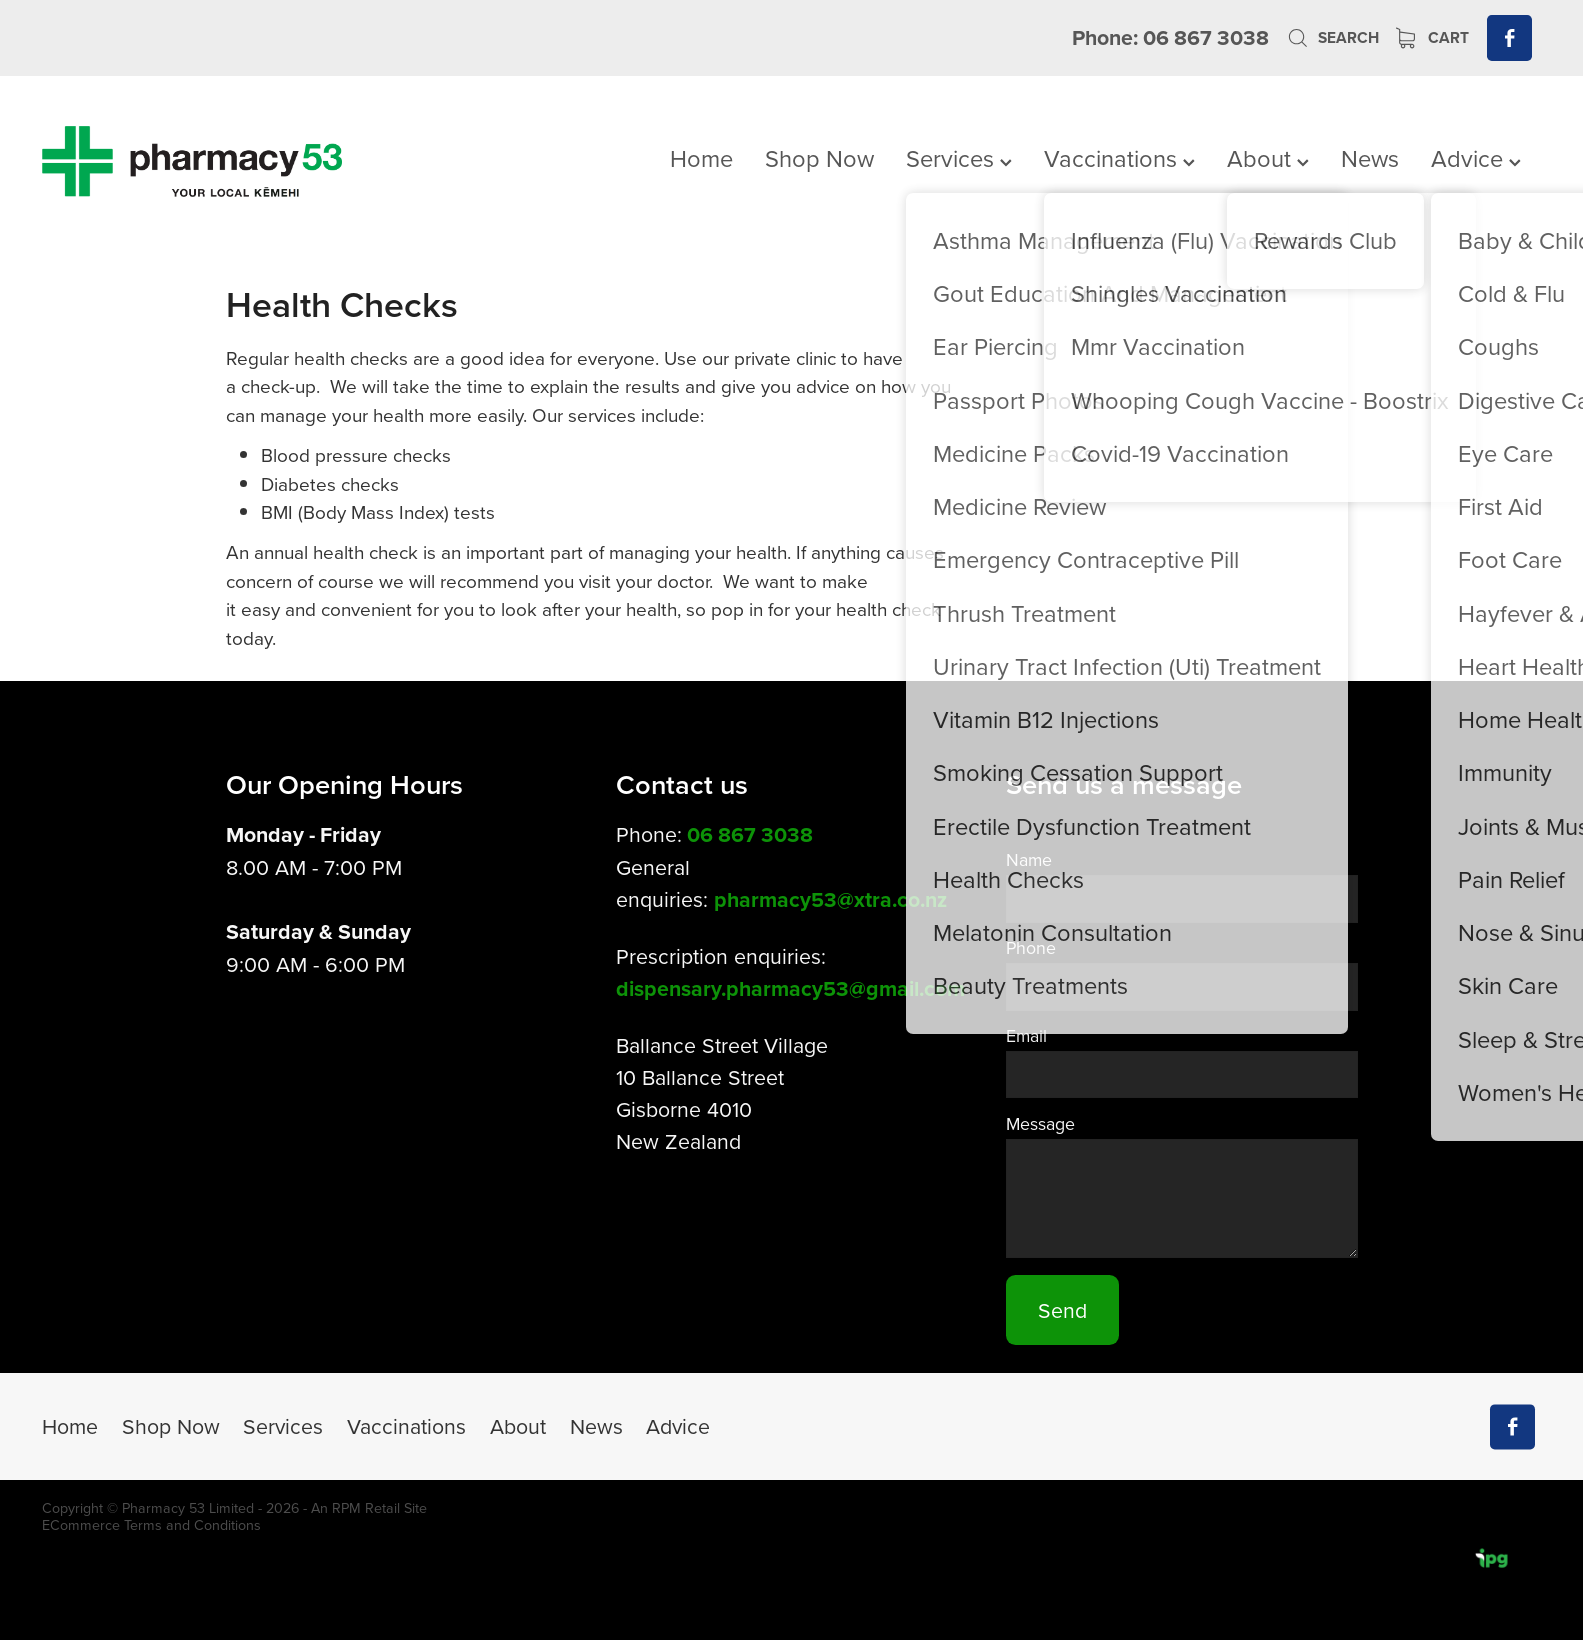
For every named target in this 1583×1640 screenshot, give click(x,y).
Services (959, 158)
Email (1026, 1036)
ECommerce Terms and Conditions (151, 1525)
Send (1062, 1310)
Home (701, 158)
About (1268, 158)
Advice (1476, 158)
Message (1040, 1124)
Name (1029, 860)
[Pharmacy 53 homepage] (192, 161)
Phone (1031, 948)
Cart (1433, 37)
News (1370, 158)
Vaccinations (1119, 158)
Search (1333, 37)
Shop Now (819, 158)
